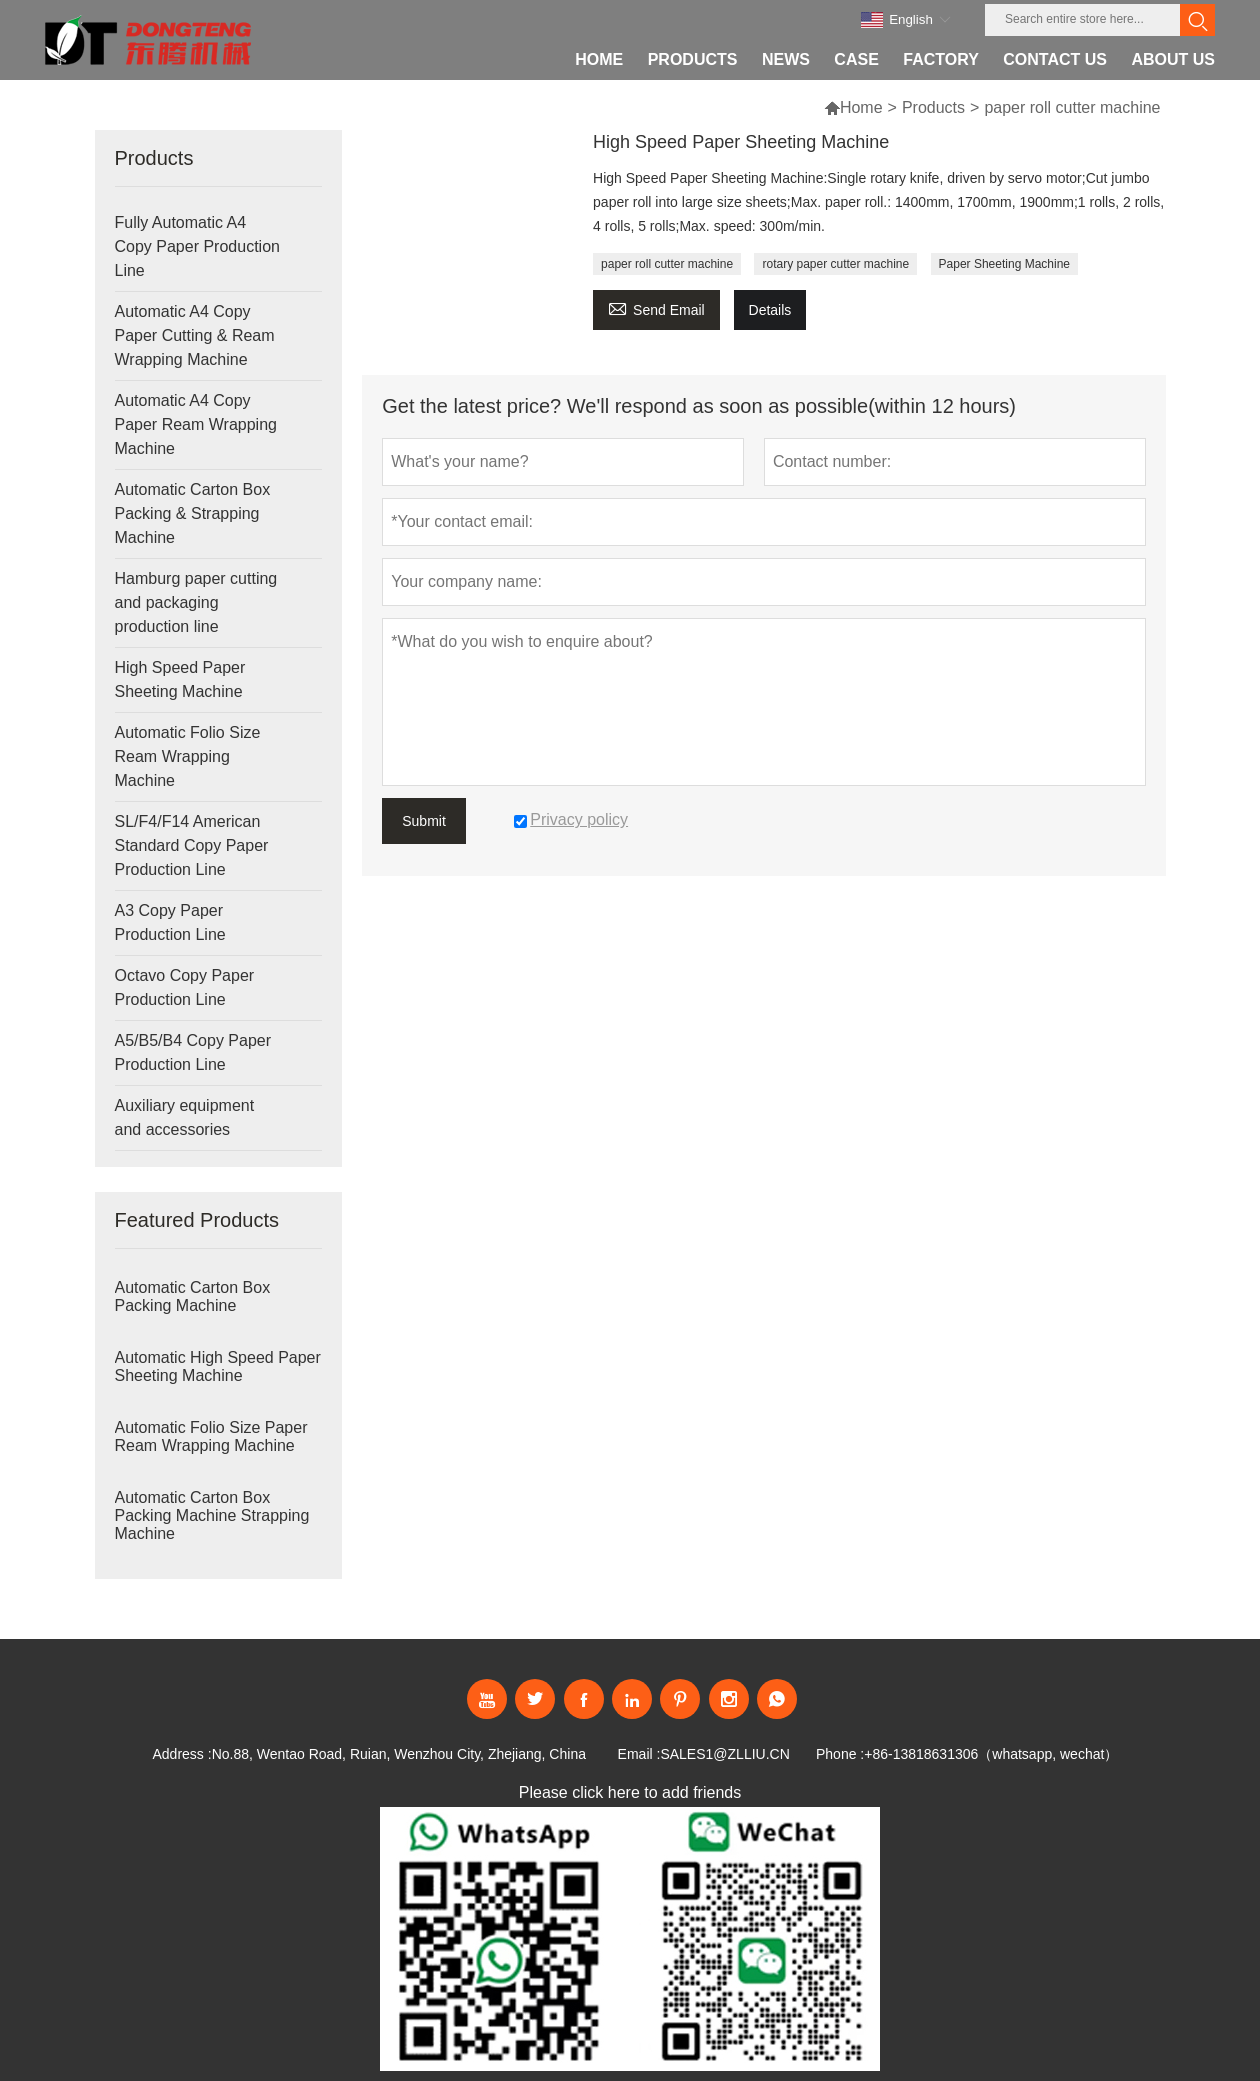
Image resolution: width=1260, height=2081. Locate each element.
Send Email (656, 307)
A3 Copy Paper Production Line (170, 922)
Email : (639, 1754)
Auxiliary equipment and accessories (185, 1117)
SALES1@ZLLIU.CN (724, 1754)
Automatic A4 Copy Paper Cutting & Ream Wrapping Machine (195, 335)
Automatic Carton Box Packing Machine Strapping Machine (212, 1515)
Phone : (840, 1754)
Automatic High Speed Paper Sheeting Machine (218, 1366)
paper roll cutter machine (667, 264)
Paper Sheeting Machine (1004, 264)
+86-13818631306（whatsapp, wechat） (991, 1754)
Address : (181, 1754)
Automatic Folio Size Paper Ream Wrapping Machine (211, 1436)
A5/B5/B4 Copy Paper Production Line (193, 1052)
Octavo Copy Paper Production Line (185, 987)
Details (770, 310)
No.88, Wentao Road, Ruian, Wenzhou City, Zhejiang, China (399, 1754)
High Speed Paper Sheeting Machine (180, 679)
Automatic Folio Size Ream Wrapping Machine (188, 756)
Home (861, 107)
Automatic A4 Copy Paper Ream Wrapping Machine (196, 424)
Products (933, 107)
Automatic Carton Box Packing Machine (193, 1296)
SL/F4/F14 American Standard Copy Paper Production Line (192, 845)
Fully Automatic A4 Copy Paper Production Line (197, 246)
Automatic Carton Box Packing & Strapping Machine (193, 513)
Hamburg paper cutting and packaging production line (196, 602)
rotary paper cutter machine (835, 264)
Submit (424, 821)
